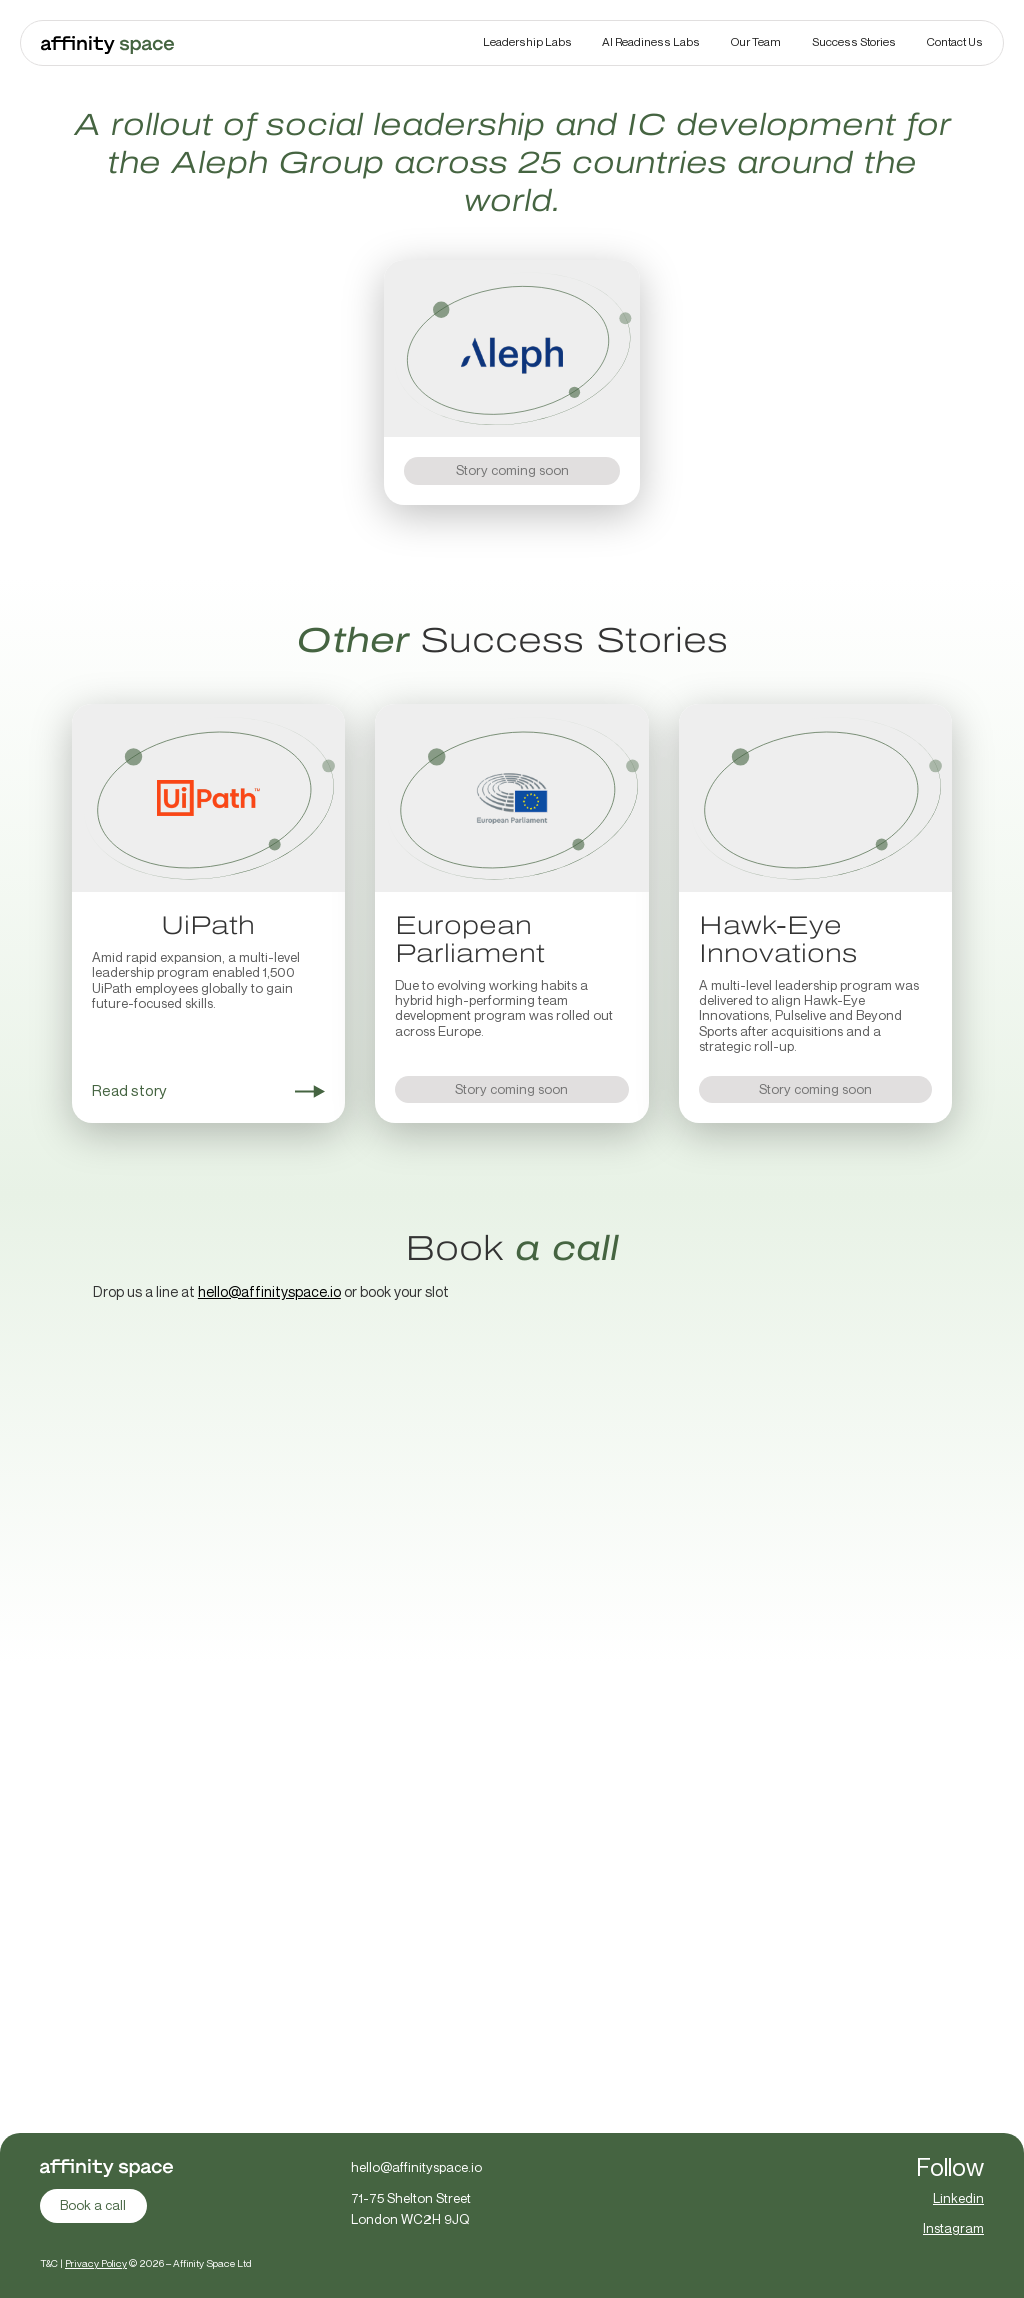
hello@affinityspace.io (269, 1291)
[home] (107, 43)
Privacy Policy (95, 2263)
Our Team (756, 42)
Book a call (93, 2205)
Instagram (954, 2228)
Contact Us (955, 42)
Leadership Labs (527, 42)
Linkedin (959, 2198)
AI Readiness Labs (651, 42)
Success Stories (854, 42)
